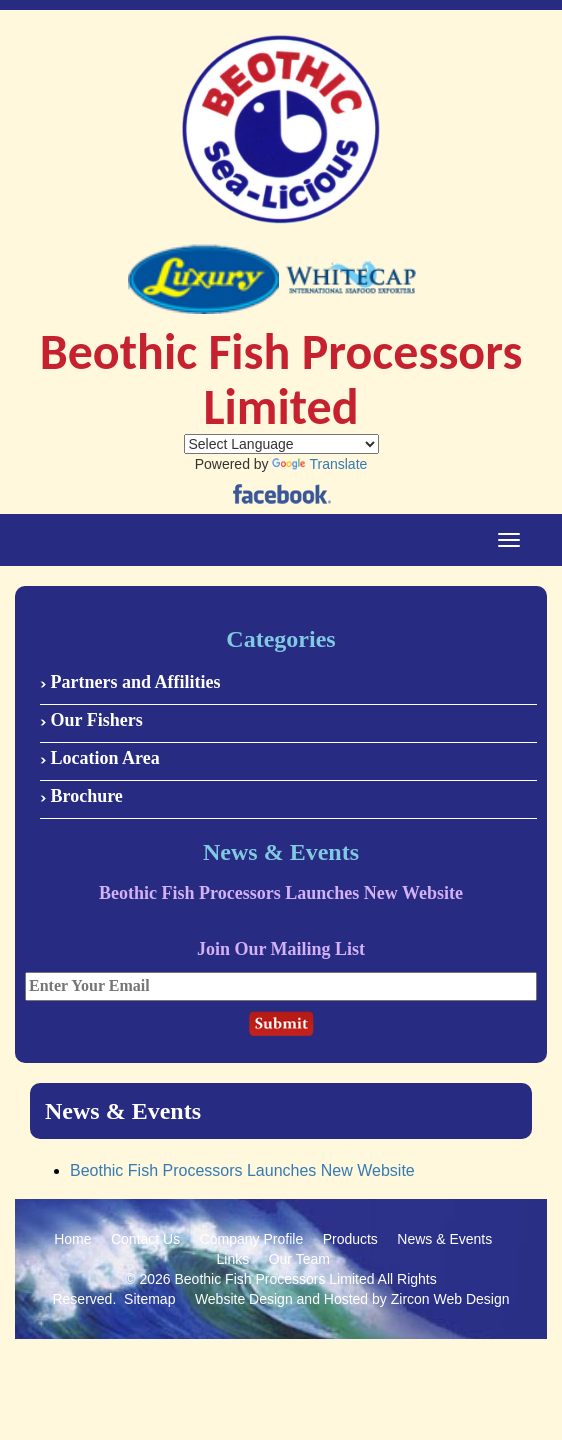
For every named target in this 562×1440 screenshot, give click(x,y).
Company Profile (252, 1239)
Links (233, 1259)
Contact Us (145, 1239)
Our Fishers (91, 720)
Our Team (299, 1259)
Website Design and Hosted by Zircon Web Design (352, 1299)
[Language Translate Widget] (281, 444)
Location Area (100, 758)
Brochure (81, 796)
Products (350, 1239)
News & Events (444, 1239)
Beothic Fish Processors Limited (275, 1279)
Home (72, 1239)
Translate (319, 464)
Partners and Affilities (130, 682)
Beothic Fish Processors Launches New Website (242, 1170)
